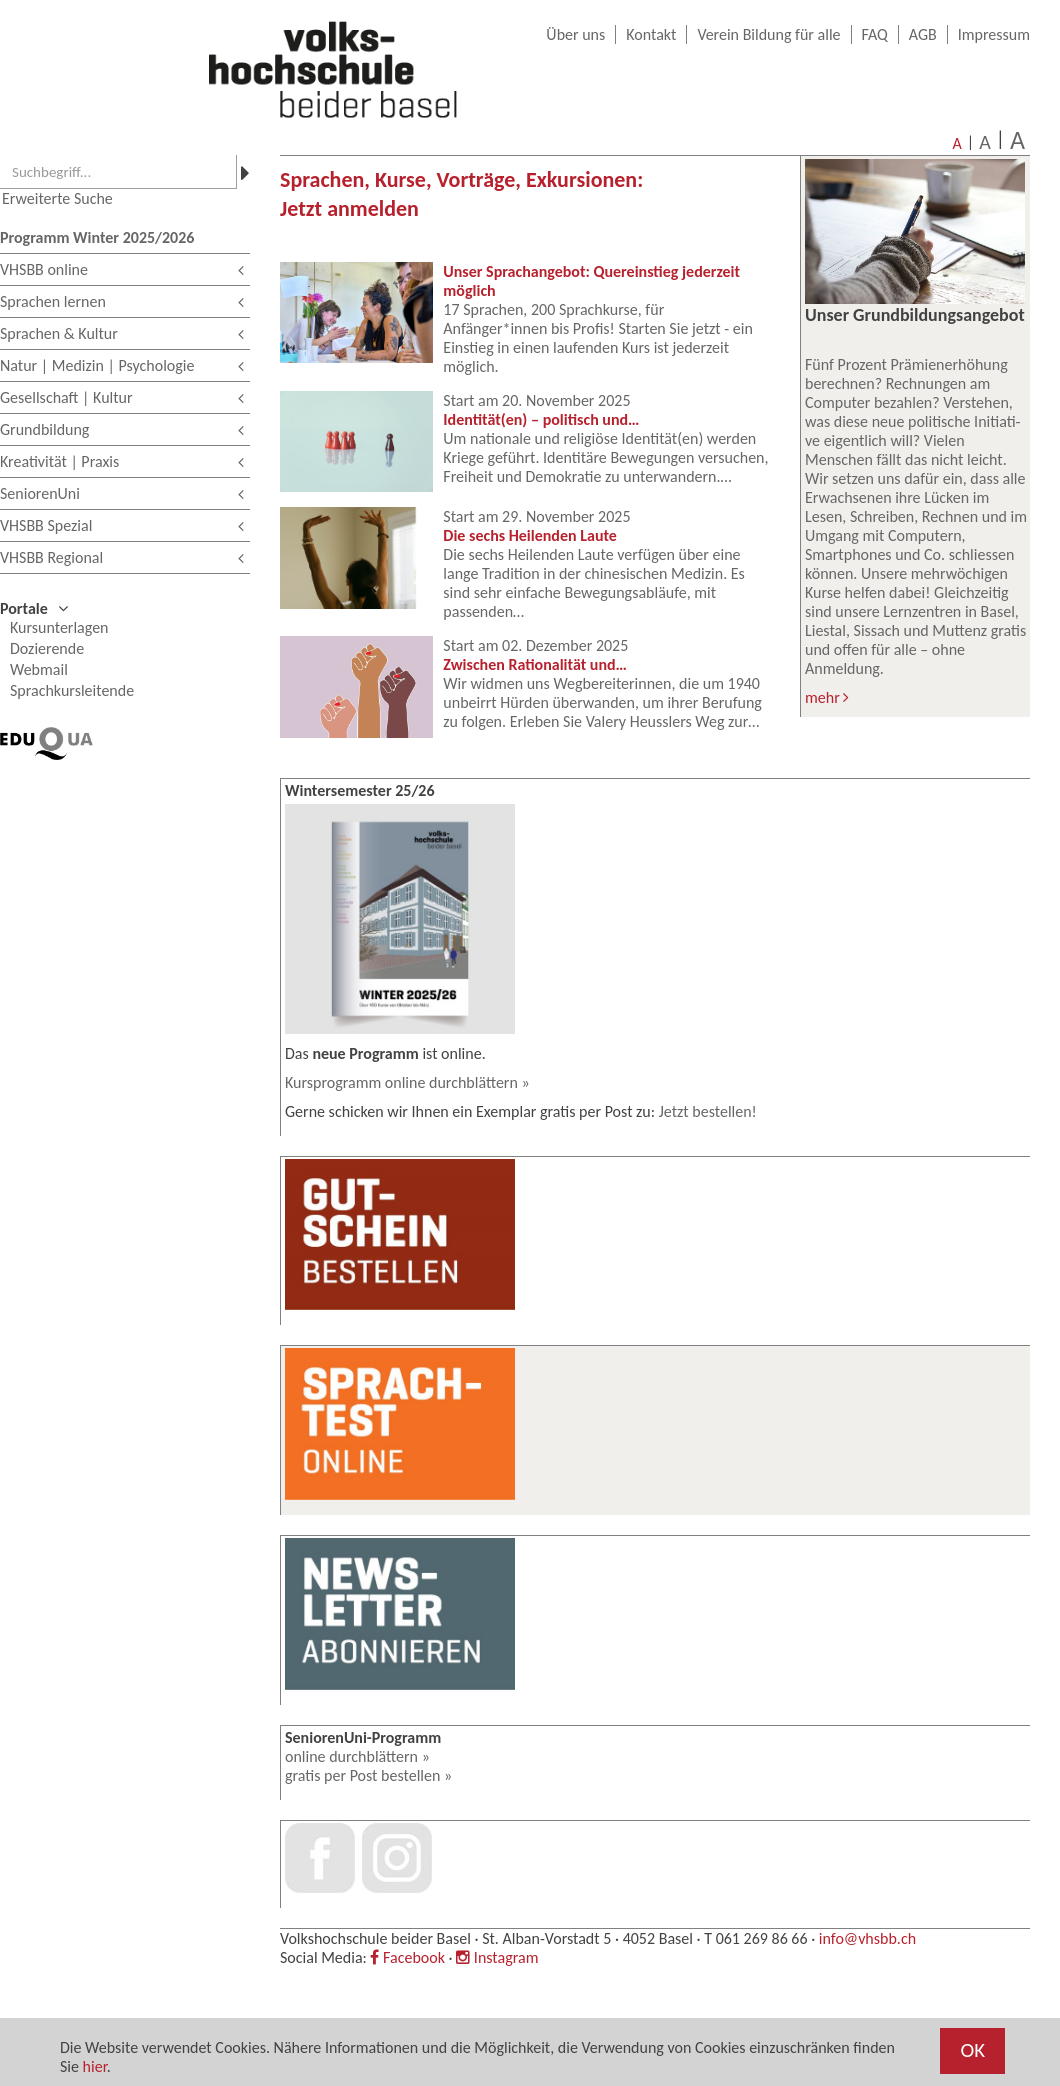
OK (972, 2050)
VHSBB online (122, 271)
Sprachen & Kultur (122, 335)
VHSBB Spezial (122, 527)
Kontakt (651, 34)
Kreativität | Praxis (122, 463)
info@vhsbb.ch (867, 1938)
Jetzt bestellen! (708, 1111)
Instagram (497, 1957)
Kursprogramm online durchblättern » (407, 1082)
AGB (923, 34)
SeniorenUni (122, 495)
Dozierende (47, 648)
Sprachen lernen (122, 303)
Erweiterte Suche (57, 198)
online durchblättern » (357, 1756)
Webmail (39, 669)
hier (95, 2066)
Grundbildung (122, 431)
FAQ (875, 34)
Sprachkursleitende (72, 690)
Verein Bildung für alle (768, 34)
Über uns (575, 34)
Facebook (407, 1957)
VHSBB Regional (122, 559)
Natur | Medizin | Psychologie (122, 367)
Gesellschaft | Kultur (122, 399)
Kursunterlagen (59, 627)
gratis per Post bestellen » (368, 1775)
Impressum (994, 34)
